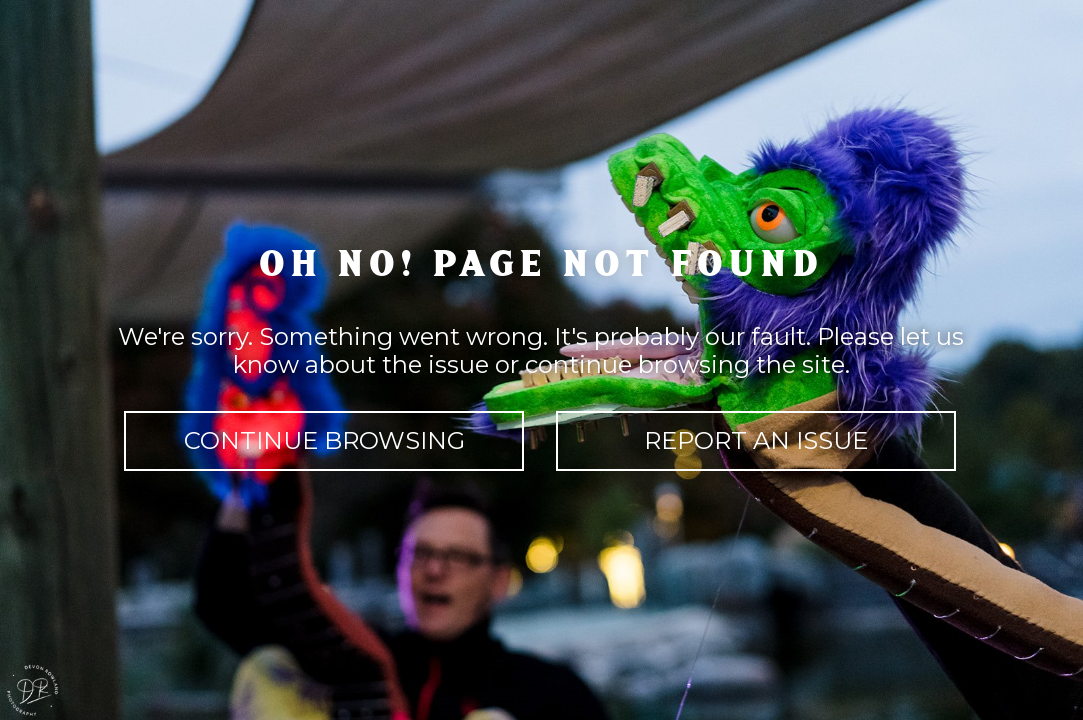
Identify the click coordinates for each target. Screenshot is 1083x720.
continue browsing (324, 440)
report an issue (756, 440)
